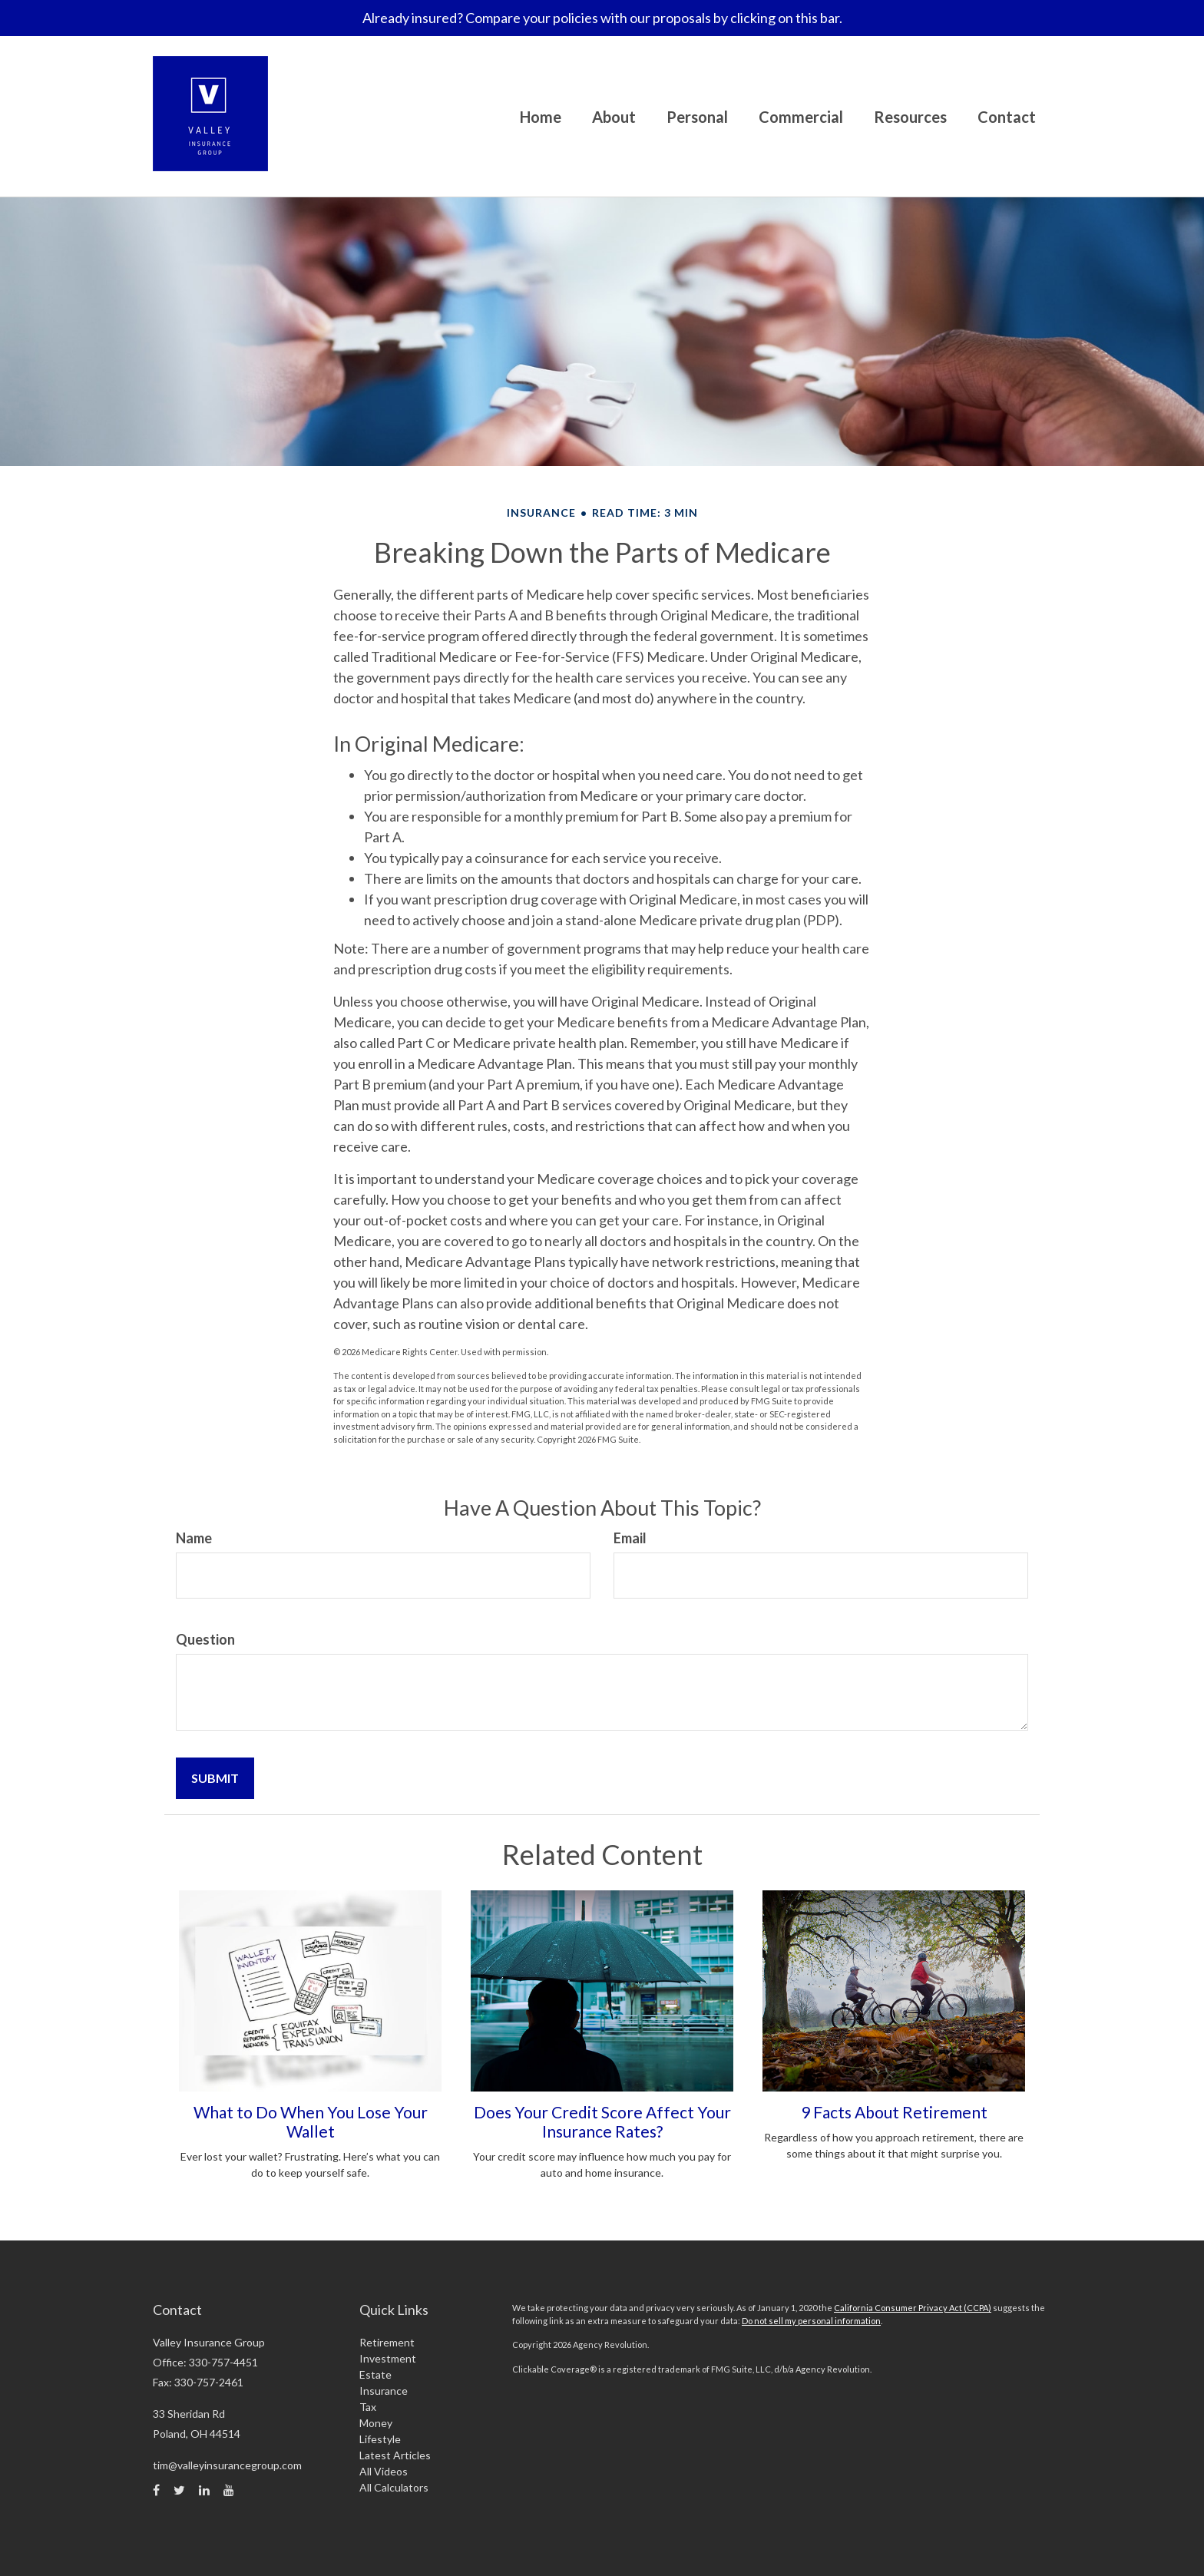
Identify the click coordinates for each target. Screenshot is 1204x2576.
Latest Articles (395, 2455)
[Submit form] (215, 1778)
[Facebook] (156, 2490)
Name (194, 1537)
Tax (367, 2406)
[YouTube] (228, 2490)
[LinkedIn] (204, 2490)
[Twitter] (179, 2490)
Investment (387, 2358)
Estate (375, 2374)
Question (205, 1639)
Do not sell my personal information (811, 2321)
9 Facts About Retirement (894, 2111)
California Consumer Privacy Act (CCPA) (912, 2308)
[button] (614, 116)
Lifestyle (380, 2438)
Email (630, 1537)
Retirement (387, 2342)
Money (375, 2422)
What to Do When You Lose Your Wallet (311, 2121)
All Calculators (393, 2487)
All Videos (383, 2471)
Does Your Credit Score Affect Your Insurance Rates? (602, 2121)
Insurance (383, 2390)
